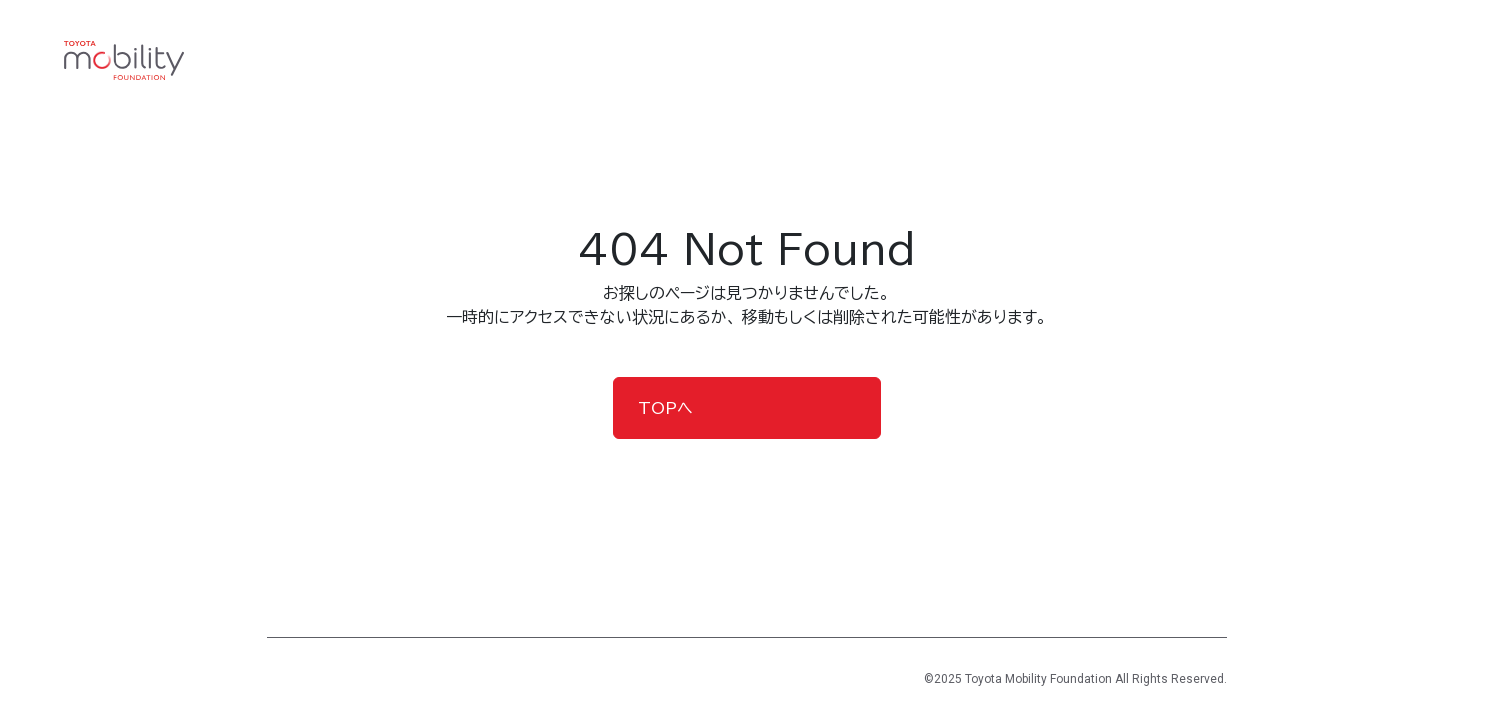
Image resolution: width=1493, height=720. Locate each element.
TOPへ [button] (665, 408)
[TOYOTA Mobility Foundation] (124, 61)
